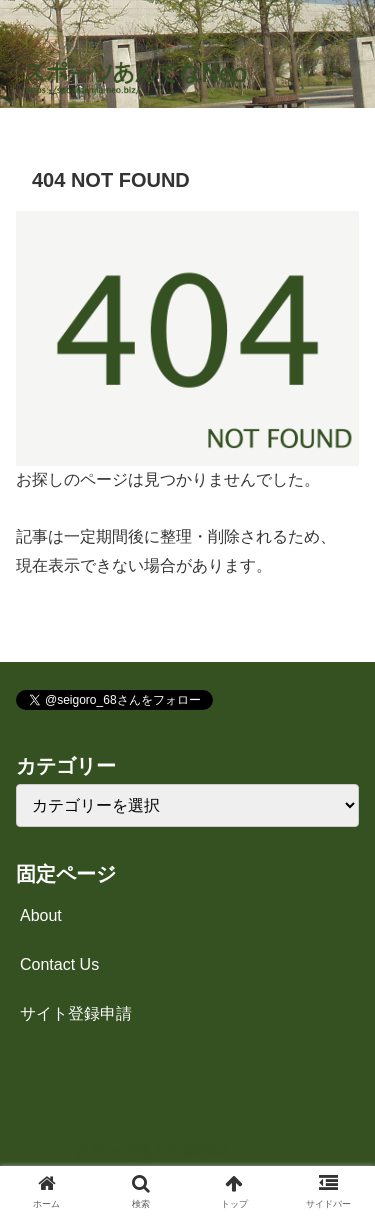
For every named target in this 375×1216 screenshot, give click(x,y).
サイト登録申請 (76, 1013)
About (41, 915)
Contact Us (59, 964)
